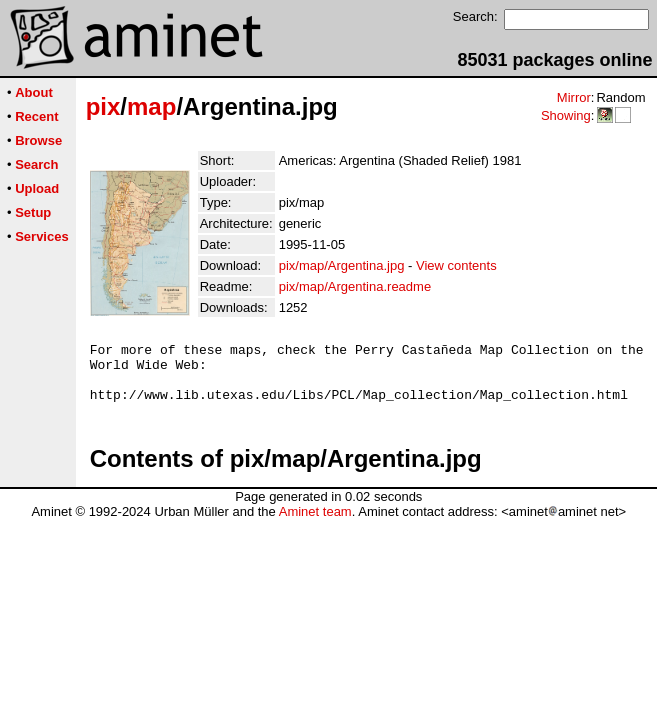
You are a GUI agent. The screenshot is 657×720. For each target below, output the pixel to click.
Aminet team (315, 523)
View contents (456, 265)
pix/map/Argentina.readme (355, 286)
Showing (566, 115)
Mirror (574, 97)
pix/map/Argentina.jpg (342, 265)
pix (103, 106)
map (151, 106)
